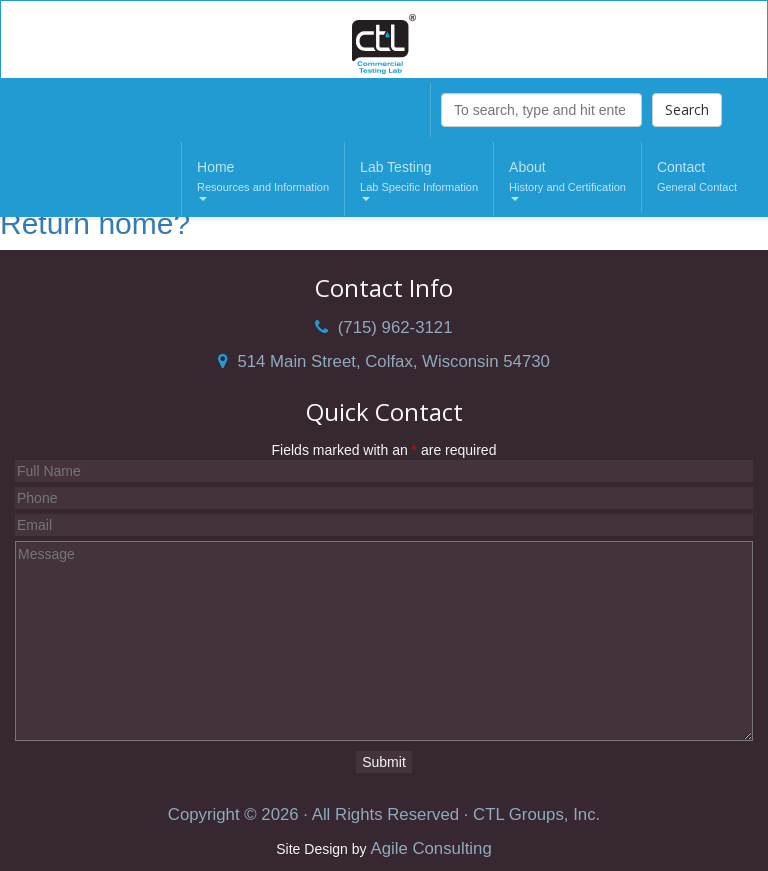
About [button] (567, 180)
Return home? (95, 223)
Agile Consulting (430, 848)
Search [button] (687, 109)
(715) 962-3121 (383, 327)
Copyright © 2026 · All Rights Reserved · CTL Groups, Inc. (384, 814)
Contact (697, 178)
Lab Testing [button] (419, 180)
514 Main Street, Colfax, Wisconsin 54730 (384, 361)
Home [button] (263, 180)
